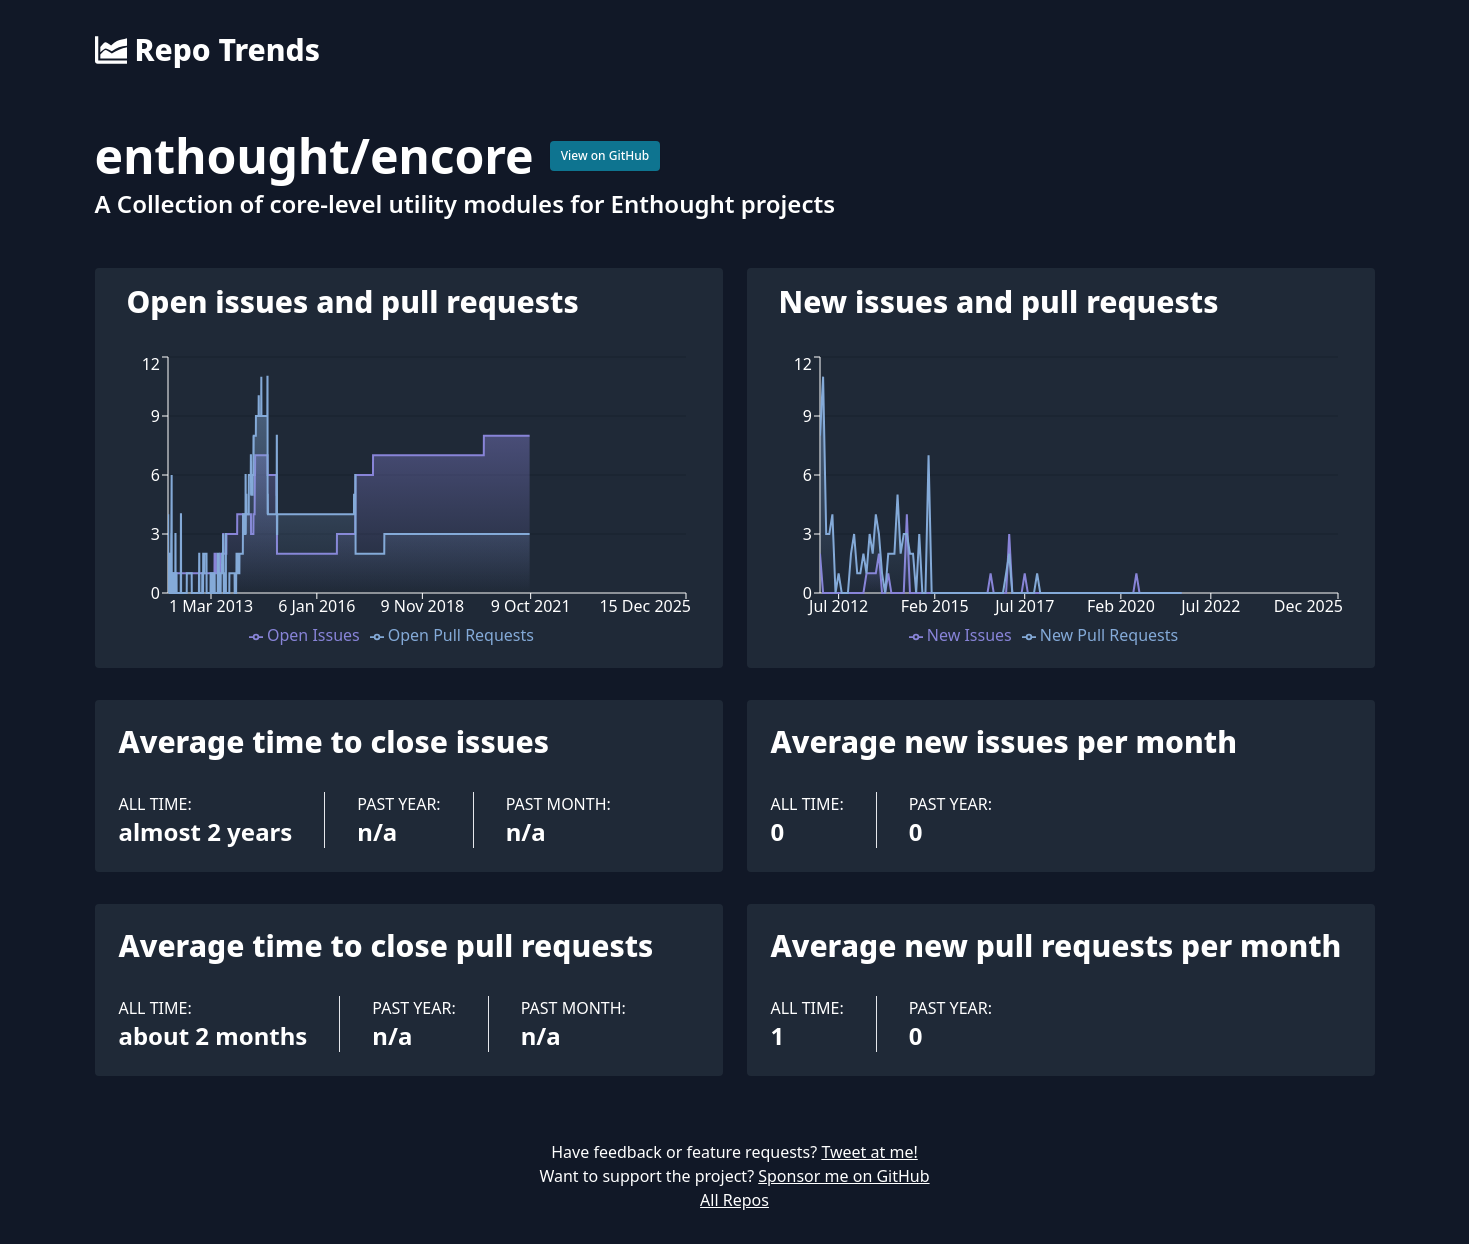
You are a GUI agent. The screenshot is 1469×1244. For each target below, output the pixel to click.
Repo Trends (207, 50)
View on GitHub (605, 155)
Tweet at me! (869, 1152)
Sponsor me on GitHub (843, 1176)
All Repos (734, 1200)
